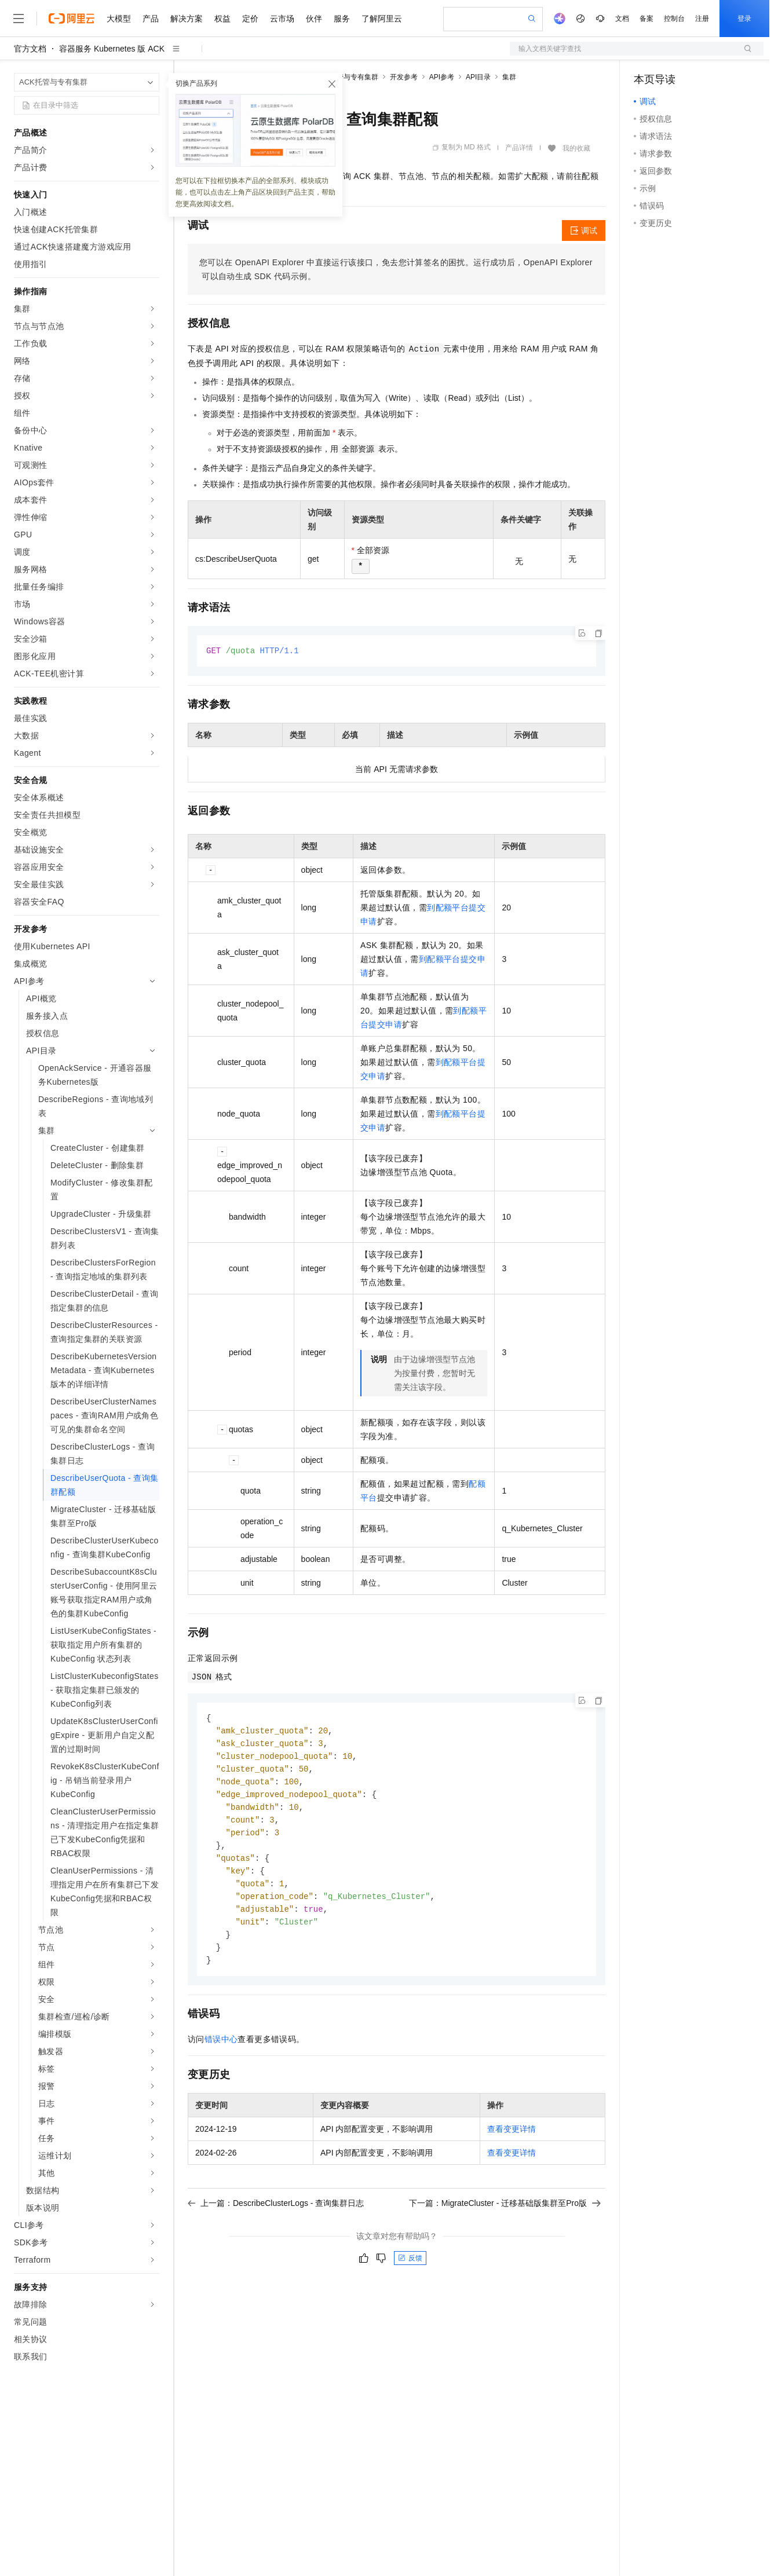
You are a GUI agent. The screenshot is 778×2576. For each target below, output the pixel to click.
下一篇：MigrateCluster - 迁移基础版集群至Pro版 (505, 2215)
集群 (509, 77)
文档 (622, 18)
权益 (222, 18)
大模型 (119, 18)
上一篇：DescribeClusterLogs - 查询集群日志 (276, 2215)
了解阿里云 (381, 18)
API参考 (441, 77)
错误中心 (221, 2051)
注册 (702, 18)
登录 (744, 18)
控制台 (674, 18)
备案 (646, 18)
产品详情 (519, 148)
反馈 (410, 2270)
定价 (250, 18)
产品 (151, 18)
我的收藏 (576, 148)
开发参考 (404, 77)
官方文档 (30, 48)
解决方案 (186, 18)
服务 (342, 18)
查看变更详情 (511, 2141)
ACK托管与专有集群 (346, 77)
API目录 (478, 77)
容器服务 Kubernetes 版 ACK (112, 48)
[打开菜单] (18, 18)
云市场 (282, 18)
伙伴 (314, 18)
